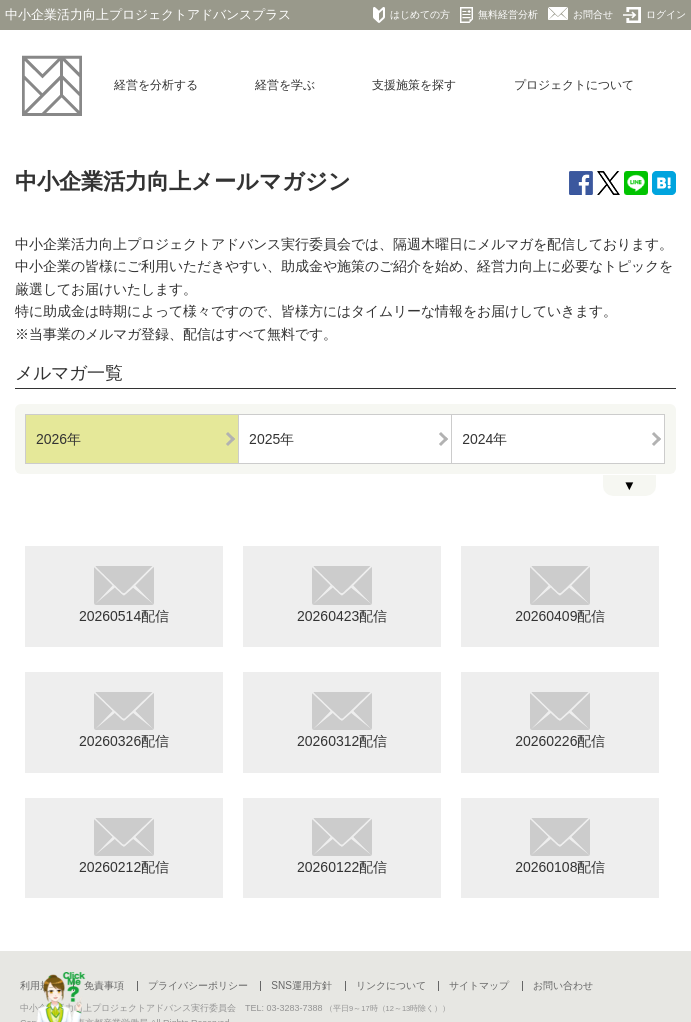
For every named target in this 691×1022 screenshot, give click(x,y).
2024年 (484, 439)
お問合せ (580, 13)
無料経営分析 (499, 15)
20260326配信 (124, 720)
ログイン (654, 15)
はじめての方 (411, 15)
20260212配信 (124, 846)
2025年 (271, 439)
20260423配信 (342, 594)
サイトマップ (479, 985)
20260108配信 (560, 846)
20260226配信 (560, 720)
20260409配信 (560, 594)
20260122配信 (342, 846)
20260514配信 (124, 594)
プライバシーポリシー (198, 985)
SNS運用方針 (301, 985)
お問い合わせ (563, 985)
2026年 (58, 439)
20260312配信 (342, 720)
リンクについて (391, 985)
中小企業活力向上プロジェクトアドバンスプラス (148, 14)
